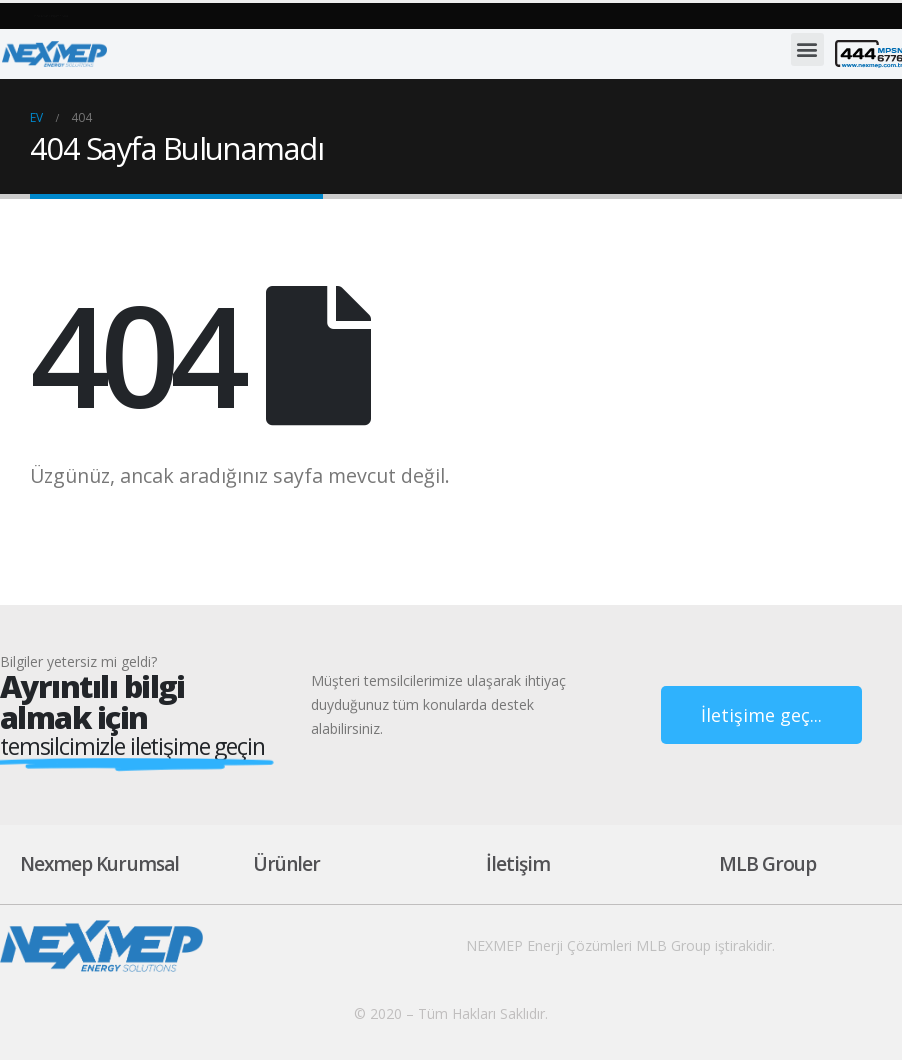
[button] (184, 14)
